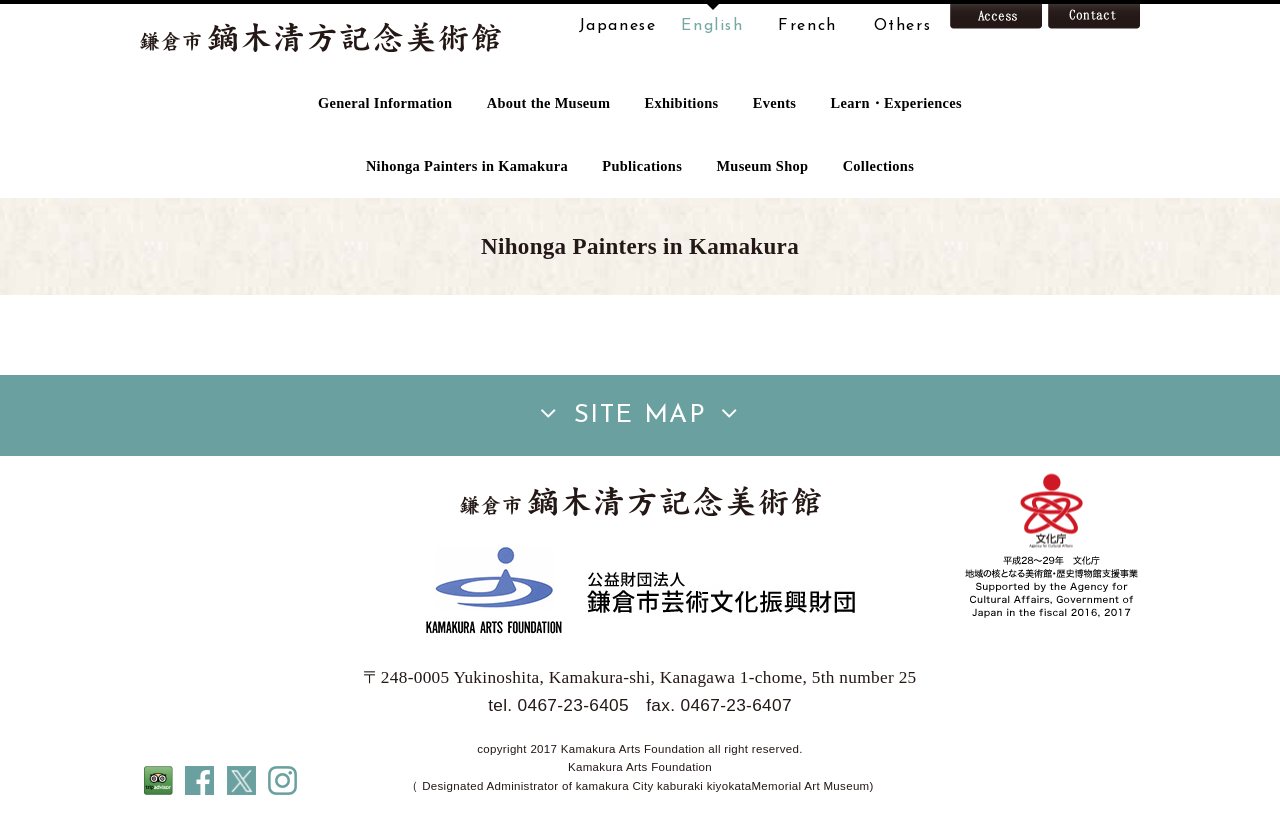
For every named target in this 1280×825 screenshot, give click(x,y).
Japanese (618, 26)
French (807, 26)
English (712, 26)
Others (903, 26)
